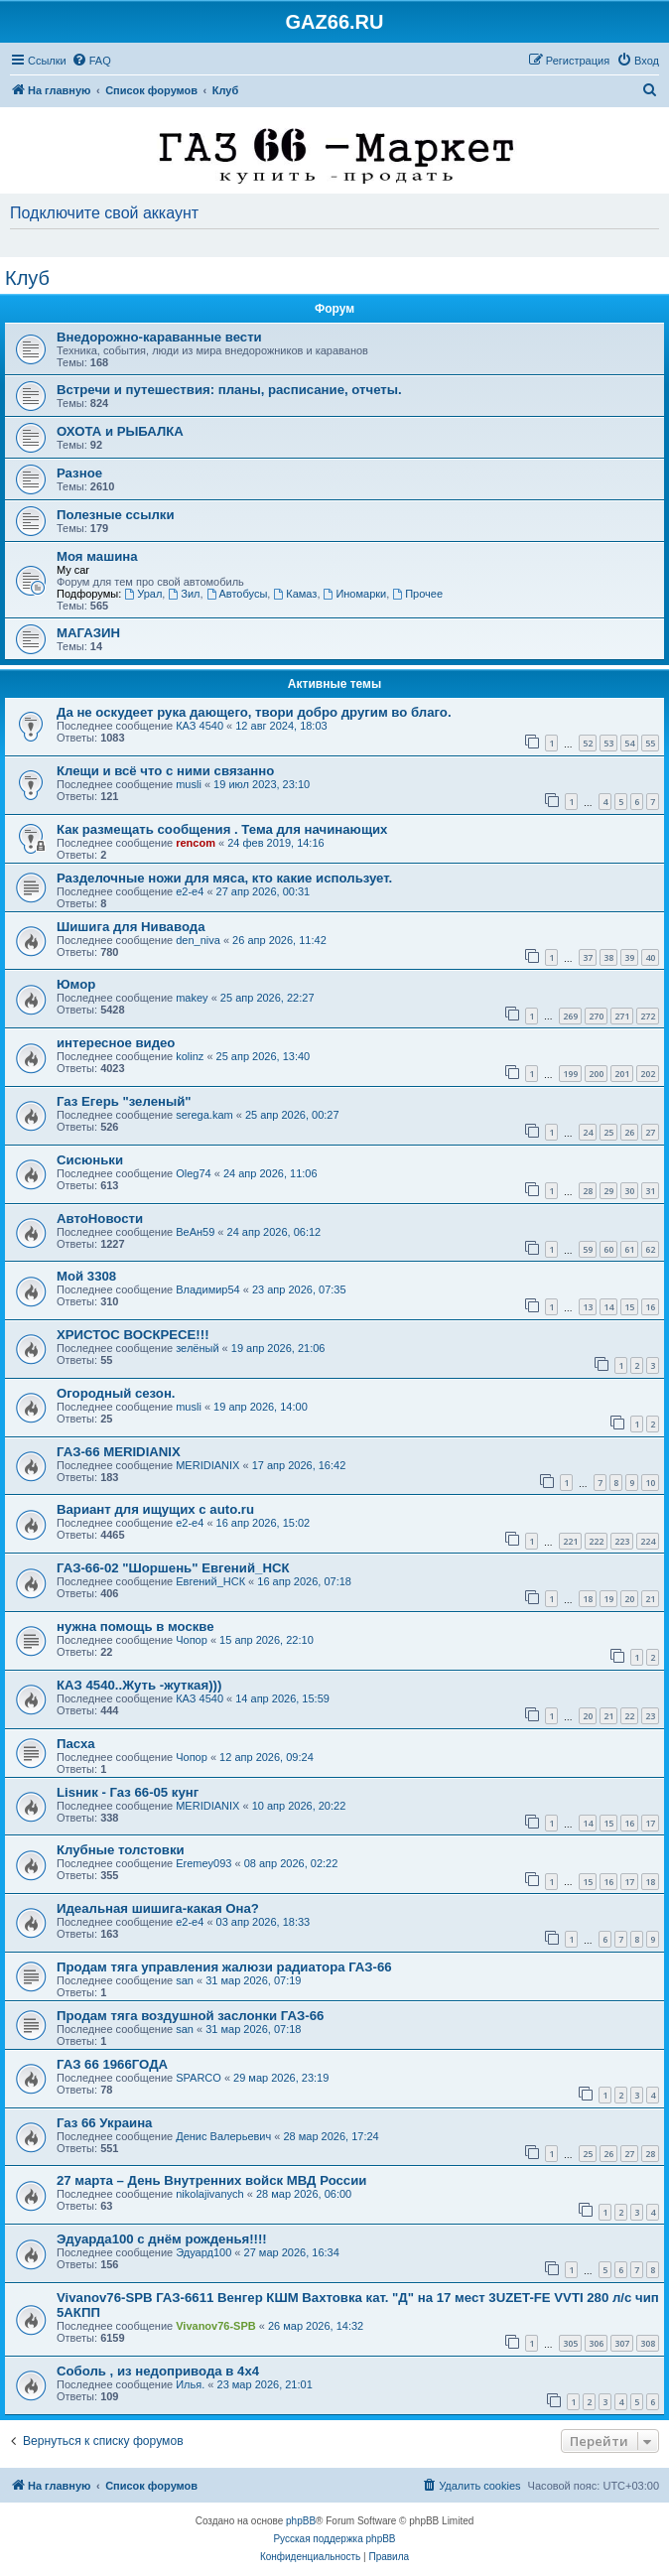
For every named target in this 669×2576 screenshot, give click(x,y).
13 (588, 1306)
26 (629, 1132)
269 (570, 1016)
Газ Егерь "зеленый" (124, 1101)
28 (588, 1190)
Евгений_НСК (210, 1581)
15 (629, 1306)
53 (608, 743)
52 (588, 743)
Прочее (417, 594)
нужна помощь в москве (135, 1626)
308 (647, 2343)
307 (621, 2343)
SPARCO (198, 2078)
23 (650, 1715)
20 (629, 1598)
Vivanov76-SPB (216, 2326)
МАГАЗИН (88, 632)
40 (650, 957)
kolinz (189, 1056)
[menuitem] (91, 60)
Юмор (76, 984)
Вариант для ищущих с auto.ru (155, 1509)
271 (621, 1016)
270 (596, 1016)
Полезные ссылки (116, 514)
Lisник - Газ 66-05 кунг (128, 1792)
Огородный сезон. (116, 1393)
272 (647, 1016)
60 (608, 1249)
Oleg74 (193, 1173)
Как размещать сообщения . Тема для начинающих (222, 829)
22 (629, 1715)
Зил (184, 594)
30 (629, 1190)
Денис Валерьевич (223, 2136)
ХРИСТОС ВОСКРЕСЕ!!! (133, 1334)
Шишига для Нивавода (130, 926)
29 (608, 1190)
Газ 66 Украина (104, 2122)
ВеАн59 (195, 1232)
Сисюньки (90, 1159)
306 (596, 2343)
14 (608, 1306)
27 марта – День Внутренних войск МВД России (211, 2180)
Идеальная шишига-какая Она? (158, 1908)
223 (621, 1541)
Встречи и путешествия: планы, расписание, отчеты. (229, 389)
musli (188, 784)
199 (570, 1073)
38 (608, 957)
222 (596, 1541)
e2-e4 (189, 891)
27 (650, 1132)
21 (650, 1598)
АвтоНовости (100, 1218)
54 (629, 743)
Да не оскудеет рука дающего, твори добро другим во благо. (254, 712)
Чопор (191, 1640)
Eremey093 (203, 1863)
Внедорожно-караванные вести (159, 337)
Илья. (190, 2384)
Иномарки (355, 594)
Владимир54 (208, 1289)
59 (588, 1249)
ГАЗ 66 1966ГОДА (112, 2064)
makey (191, 998)
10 (650, 1482)
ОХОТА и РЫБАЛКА (120, 431)
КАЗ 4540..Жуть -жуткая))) (139, 1685)
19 (608, 1598)
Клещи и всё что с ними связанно (165, 770)
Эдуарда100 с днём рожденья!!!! (162, 2239)
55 (650, 743)
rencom (195, 843)
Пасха (76, 1743)
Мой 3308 (86, 1276)
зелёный (197, 1348)
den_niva (198, 940)
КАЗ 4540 (199, 726)
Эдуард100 (203, 2252)
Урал (143, 594)
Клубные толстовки (121, 1849)
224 (647, 1541)
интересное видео (116, 1042)
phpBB (301, 2520)
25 (608, 1132)
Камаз (295, 594)
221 (570, 1541)
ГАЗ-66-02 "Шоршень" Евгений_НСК (173, 1567)
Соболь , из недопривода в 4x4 (158, 2371)
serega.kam (204, 1115)
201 (621, 1073)
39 (629, 957)
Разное (79, 473)
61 (629, 1249)
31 (650, 1190)
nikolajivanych (209, 2194)
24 (588, 1132)
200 (596, 1073)
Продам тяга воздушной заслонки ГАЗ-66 (190, 2015)
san (185, 1980)
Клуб (27, 278)
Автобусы (237, 594)
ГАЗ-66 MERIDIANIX (119, 1451)
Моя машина (97, 556)
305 (570, 2343)
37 (588, 957)
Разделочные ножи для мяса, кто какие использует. (224, 878)
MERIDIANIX (207, 1465)
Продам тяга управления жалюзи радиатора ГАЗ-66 (224, 1967)
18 (588, 1598)
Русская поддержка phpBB (334, 2538)
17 (650, 1823)
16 (650, 1306)
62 (650, 1249)
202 (647, 1073)
